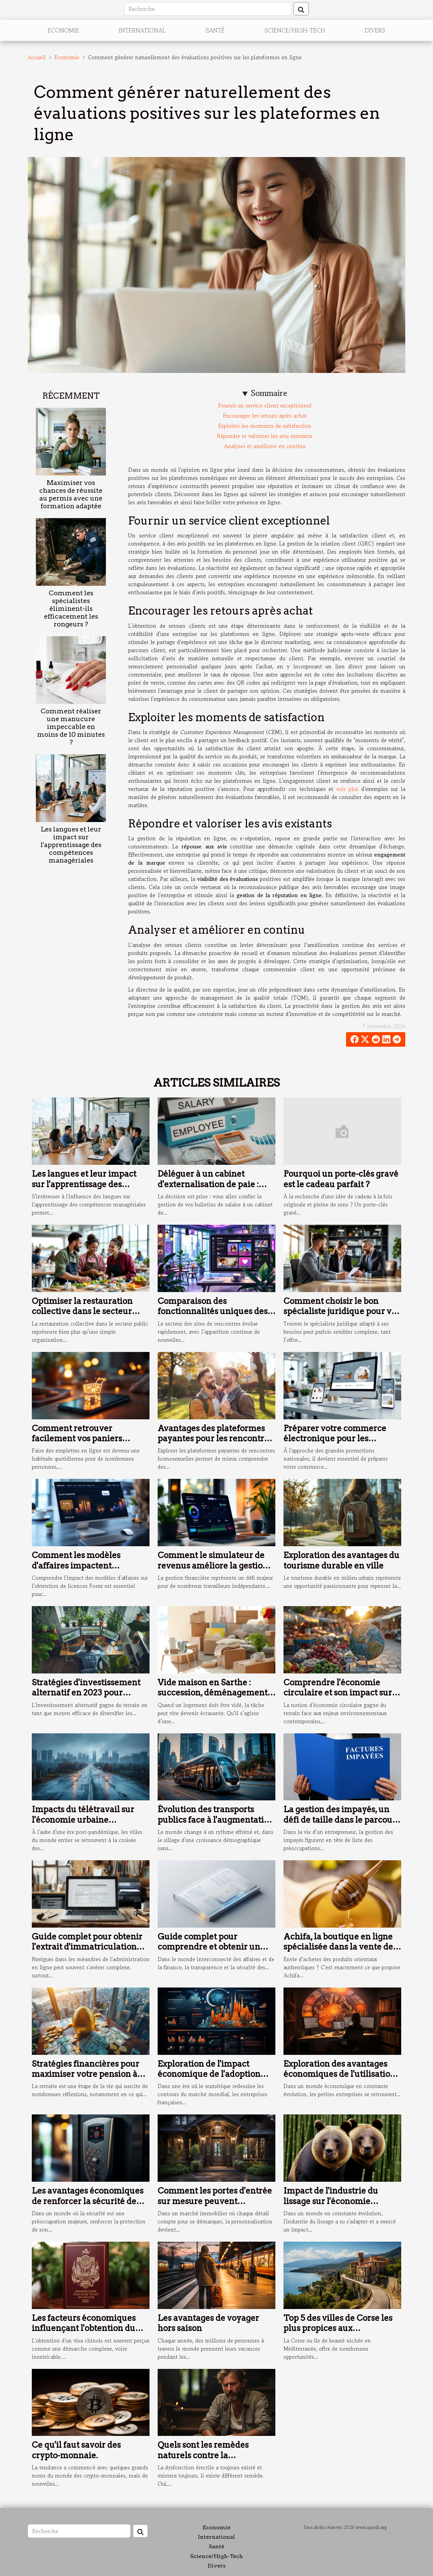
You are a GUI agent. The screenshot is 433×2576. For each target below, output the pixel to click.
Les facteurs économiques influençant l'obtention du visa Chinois (84, 2328)
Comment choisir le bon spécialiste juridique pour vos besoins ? (341, 1311)
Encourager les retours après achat (265, 416)
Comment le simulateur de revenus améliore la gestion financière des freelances (213, 1565)
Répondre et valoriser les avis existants (265, 436)
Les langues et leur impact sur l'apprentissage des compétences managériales (71, 844)
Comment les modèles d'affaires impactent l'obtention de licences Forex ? (88, 1570)
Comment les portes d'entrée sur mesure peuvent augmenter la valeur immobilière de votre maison (215, 2206)
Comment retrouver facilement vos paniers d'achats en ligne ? (77, 1438)
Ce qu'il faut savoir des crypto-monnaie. (76, 2450)
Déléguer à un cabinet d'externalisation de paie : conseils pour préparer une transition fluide (211, 1189)
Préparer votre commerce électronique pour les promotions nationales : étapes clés (334, 1443)
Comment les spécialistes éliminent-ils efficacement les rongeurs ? (71, 608)
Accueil (37, 57)
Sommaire (269, 393)
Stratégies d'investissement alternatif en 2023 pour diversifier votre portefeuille (88, 1693)
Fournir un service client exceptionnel (265, 405)
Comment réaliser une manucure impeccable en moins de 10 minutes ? (71, 726)
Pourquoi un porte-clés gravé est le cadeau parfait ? (340, 1179)
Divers (375, 30)
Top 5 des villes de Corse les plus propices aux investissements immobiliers (340, 2328)
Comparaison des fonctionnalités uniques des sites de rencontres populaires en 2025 (213, 1316)
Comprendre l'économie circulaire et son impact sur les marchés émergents (337, 1693)
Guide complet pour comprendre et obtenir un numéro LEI (209, 1947)
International (142, 30)
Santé (215, 30)
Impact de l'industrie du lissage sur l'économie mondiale (330, 2201)
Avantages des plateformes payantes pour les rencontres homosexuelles (215, 1438)
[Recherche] (207, 9)
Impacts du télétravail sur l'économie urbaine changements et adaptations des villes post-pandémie (88, 1824)
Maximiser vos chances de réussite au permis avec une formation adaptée (70, 494)
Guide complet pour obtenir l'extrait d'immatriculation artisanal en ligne (87, 1947)
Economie (63, 30)
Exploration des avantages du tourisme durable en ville (341, 1560)
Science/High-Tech (295, 30)
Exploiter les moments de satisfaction (264, 426)
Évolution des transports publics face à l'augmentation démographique (216, 1819)
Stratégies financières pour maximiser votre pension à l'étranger (85, 2074)
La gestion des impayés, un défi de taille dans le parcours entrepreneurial (341, 1819)
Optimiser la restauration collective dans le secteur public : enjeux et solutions (84, 1311)
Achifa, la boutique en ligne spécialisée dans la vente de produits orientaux (338, 1947)
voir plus (347, 789)
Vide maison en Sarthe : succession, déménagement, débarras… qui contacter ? (214, 1693)
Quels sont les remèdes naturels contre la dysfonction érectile (203, 2455)
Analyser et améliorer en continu (264, 446)
